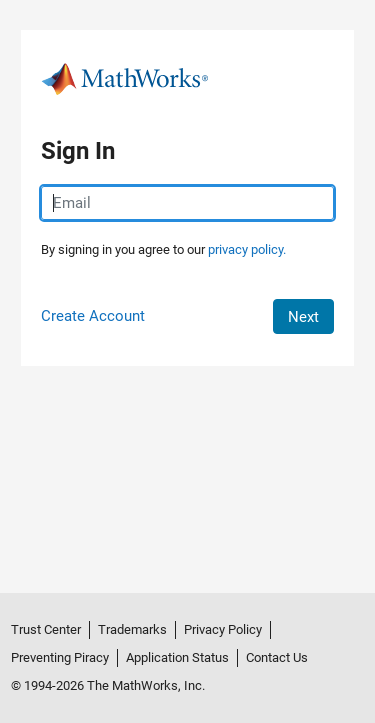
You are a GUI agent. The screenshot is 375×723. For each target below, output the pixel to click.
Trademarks (132, 629)
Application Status (177, 657)
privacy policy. (247, 249)
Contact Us (277, 657)
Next (303, 317)
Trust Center (46, 629)
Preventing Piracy (60, 657)
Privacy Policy (223, 629)
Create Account (93, 316)
